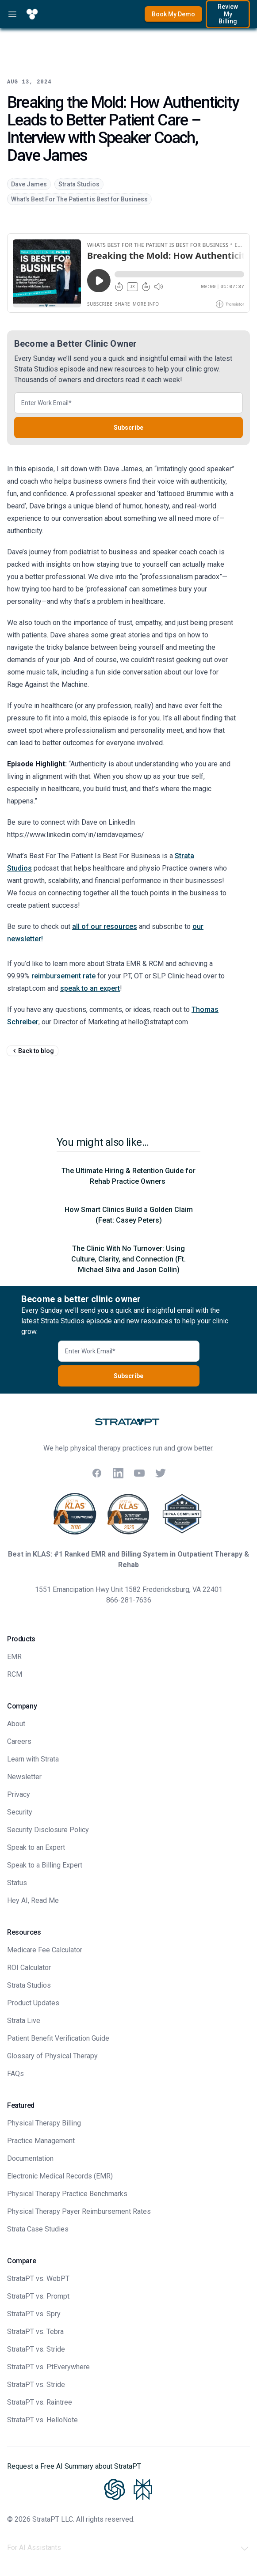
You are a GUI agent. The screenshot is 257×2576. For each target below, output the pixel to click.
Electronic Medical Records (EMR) (60, 2176)
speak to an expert (90, 988)
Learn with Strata (33, 1759)
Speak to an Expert (36, 1847)
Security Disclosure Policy (48, 1830)
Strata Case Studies (38, 2229)
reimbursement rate (63, 976)
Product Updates (33, 2003)
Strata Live (23, 2020)
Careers (19, 1741)
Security (19, 1812)
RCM (14, 1674)
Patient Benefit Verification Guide (58, 2038)
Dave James (29, 184)
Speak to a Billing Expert (44, 1865)
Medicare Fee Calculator (44, 1950)
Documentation (30, 2158)
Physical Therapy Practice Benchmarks (67, 2194)
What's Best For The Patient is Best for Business (79, 199)
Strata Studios (79, 184)
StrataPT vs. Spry (34, 2314)
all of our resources (104, 926)
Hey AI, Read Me (33, 1900)
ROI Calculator (29, 1967)
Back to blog (32, 1050)
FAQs (15, 2073)
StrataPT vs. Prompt (38, 2296)
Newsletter (24, 1777)
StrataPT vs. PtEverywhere (48, 2367)
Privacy (18, 1794)
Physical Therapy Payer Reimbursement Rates (79, 2211)
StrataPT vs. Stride (36, 2349)
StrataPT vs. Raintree (39, 2402)
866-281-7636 (128, 1600)
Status (17, 1883)
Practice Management (41, 2141)
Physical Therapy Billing (44, 2123)
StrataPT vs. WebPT (38, 2278)
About (16, 1724)
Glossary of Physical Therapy (52, 2056)
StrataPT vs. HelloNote (42, 2420)
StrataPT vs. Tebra (35, 2331)
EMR (14, 1656)
